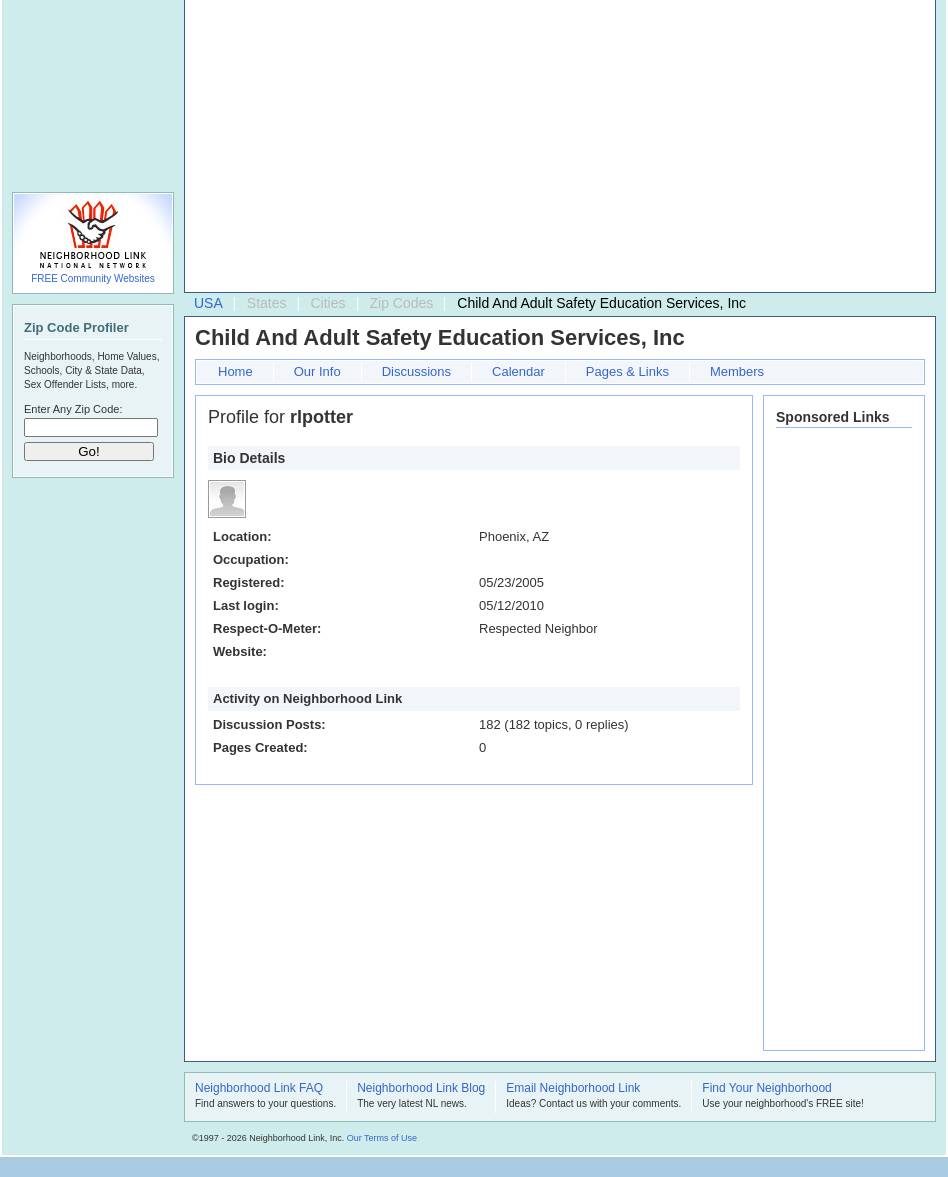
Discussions (416, 371)
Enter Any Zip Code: (73, 409)
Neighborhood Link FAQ (259, 1089)
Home (235, 371)
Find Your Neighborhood (766, 1089)
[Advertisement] (507, 151)
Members (737, 371)
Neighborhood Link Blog (421, 1089)
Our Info (317, 371)
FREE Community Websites (93, 278)
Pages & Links (627, 371)
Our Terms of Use (382, 1138)
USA (208, 303)
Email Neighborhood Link (573, 1089)
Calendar (518, 371)
